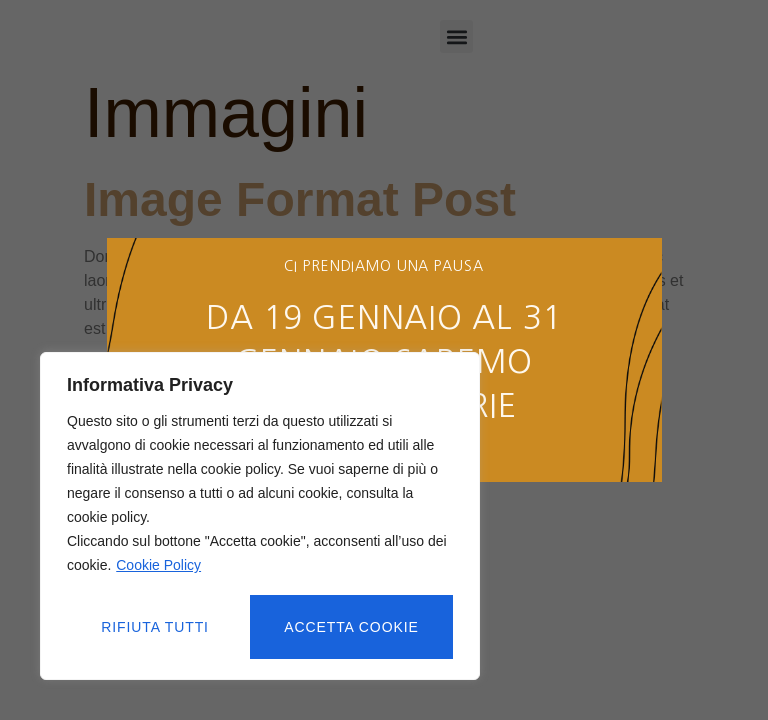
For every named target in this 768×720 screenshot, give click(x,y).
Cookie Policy (158, 567)
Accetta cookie (352, 627)
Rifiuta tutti (155, 627)
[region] (260, 517)
